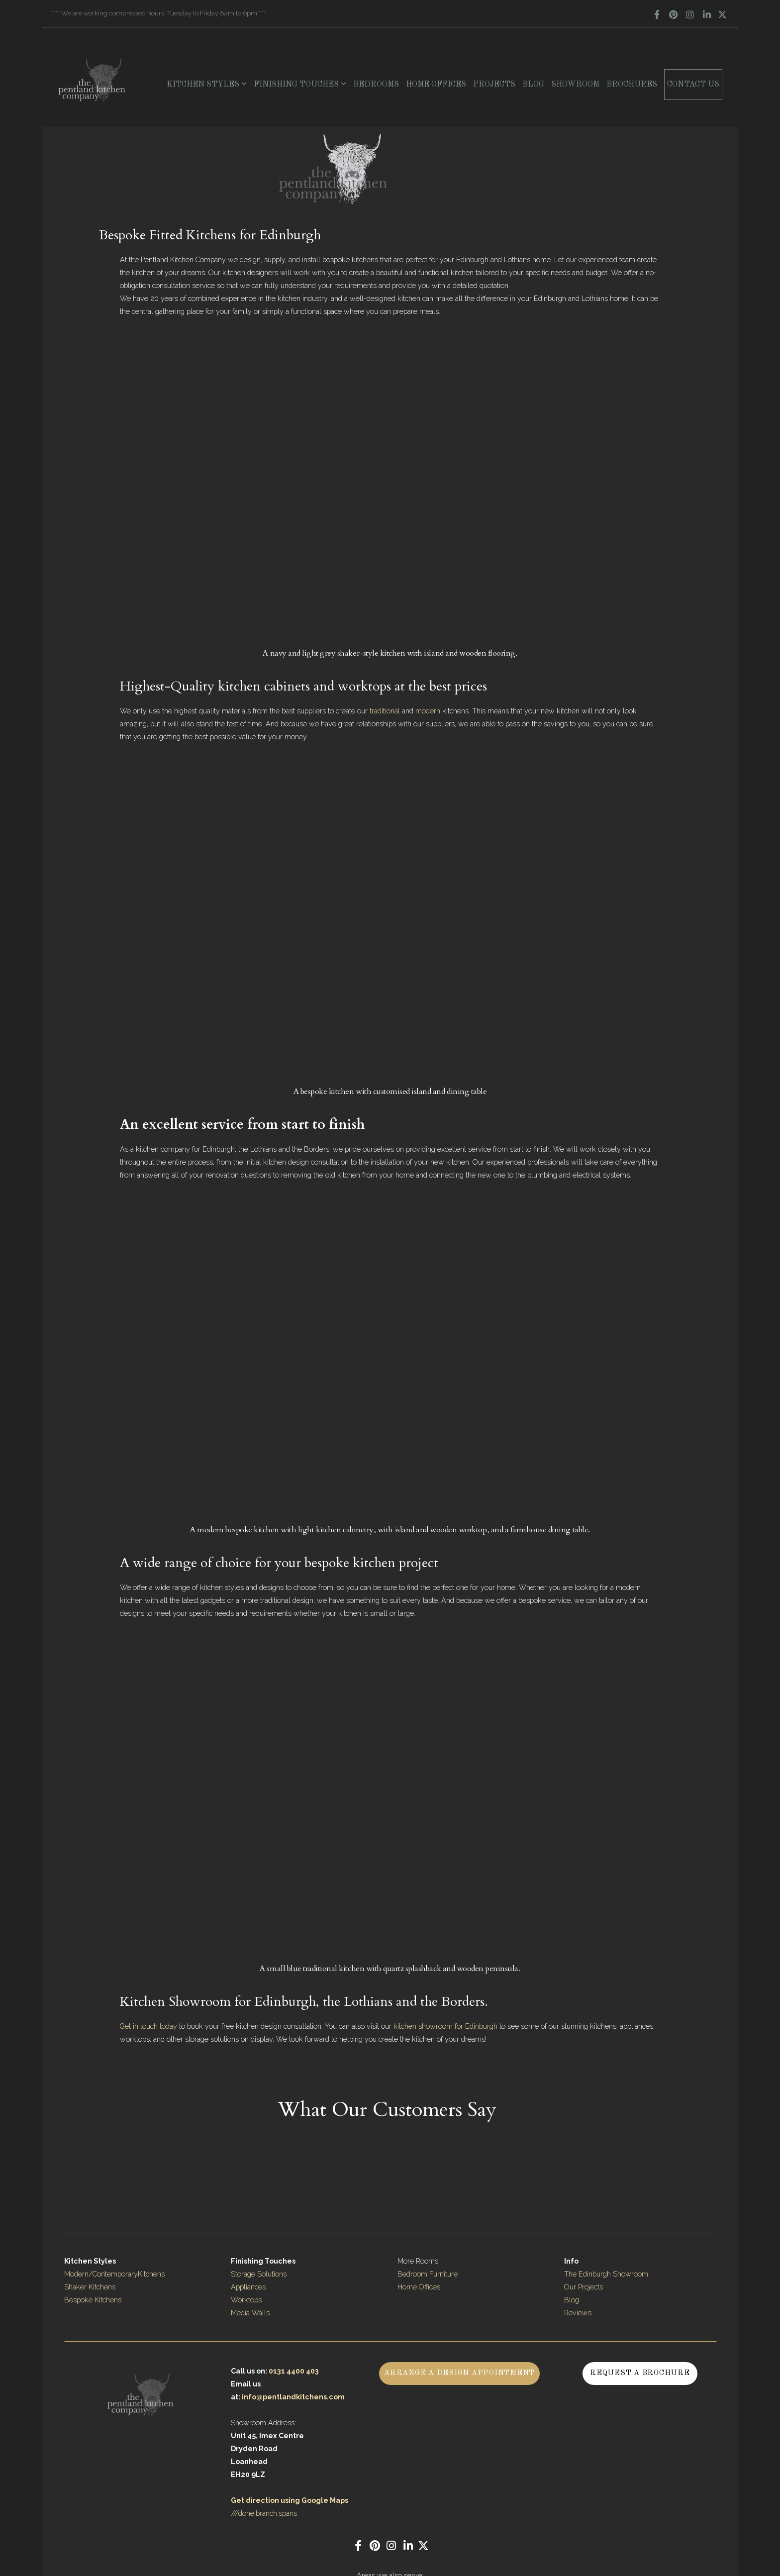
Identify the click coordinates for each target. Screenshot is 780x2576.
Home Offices (436, 85)
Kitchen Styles (207, 85)
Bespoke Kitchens (92, 2300)
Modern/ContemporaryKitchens (114, 2274)
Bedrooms (376, 85)
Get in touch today (148, 2026)
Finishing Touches (300, 85)
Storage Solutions (259, 2274)
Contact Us (693, 85)
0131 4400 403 (294, 2371)
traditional (386, 711)
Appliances (248, 2287)
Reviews (577, 2313)
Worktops (246, 2300)
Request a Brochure (640, 2373)
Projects (494, 85)
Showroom (575, 85)
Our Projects (583, 2287)
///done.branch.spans (264, 2513)
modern (428, 711)
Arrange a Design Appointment (459, 2373)
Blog (533, 85)
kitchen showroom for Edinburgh (445, 2026)
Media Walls (250, 2313)
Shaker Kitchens (89, 2287)
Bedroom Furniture (427, 2274)
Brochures (631, 85)
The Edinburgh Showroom (607, 2274)
